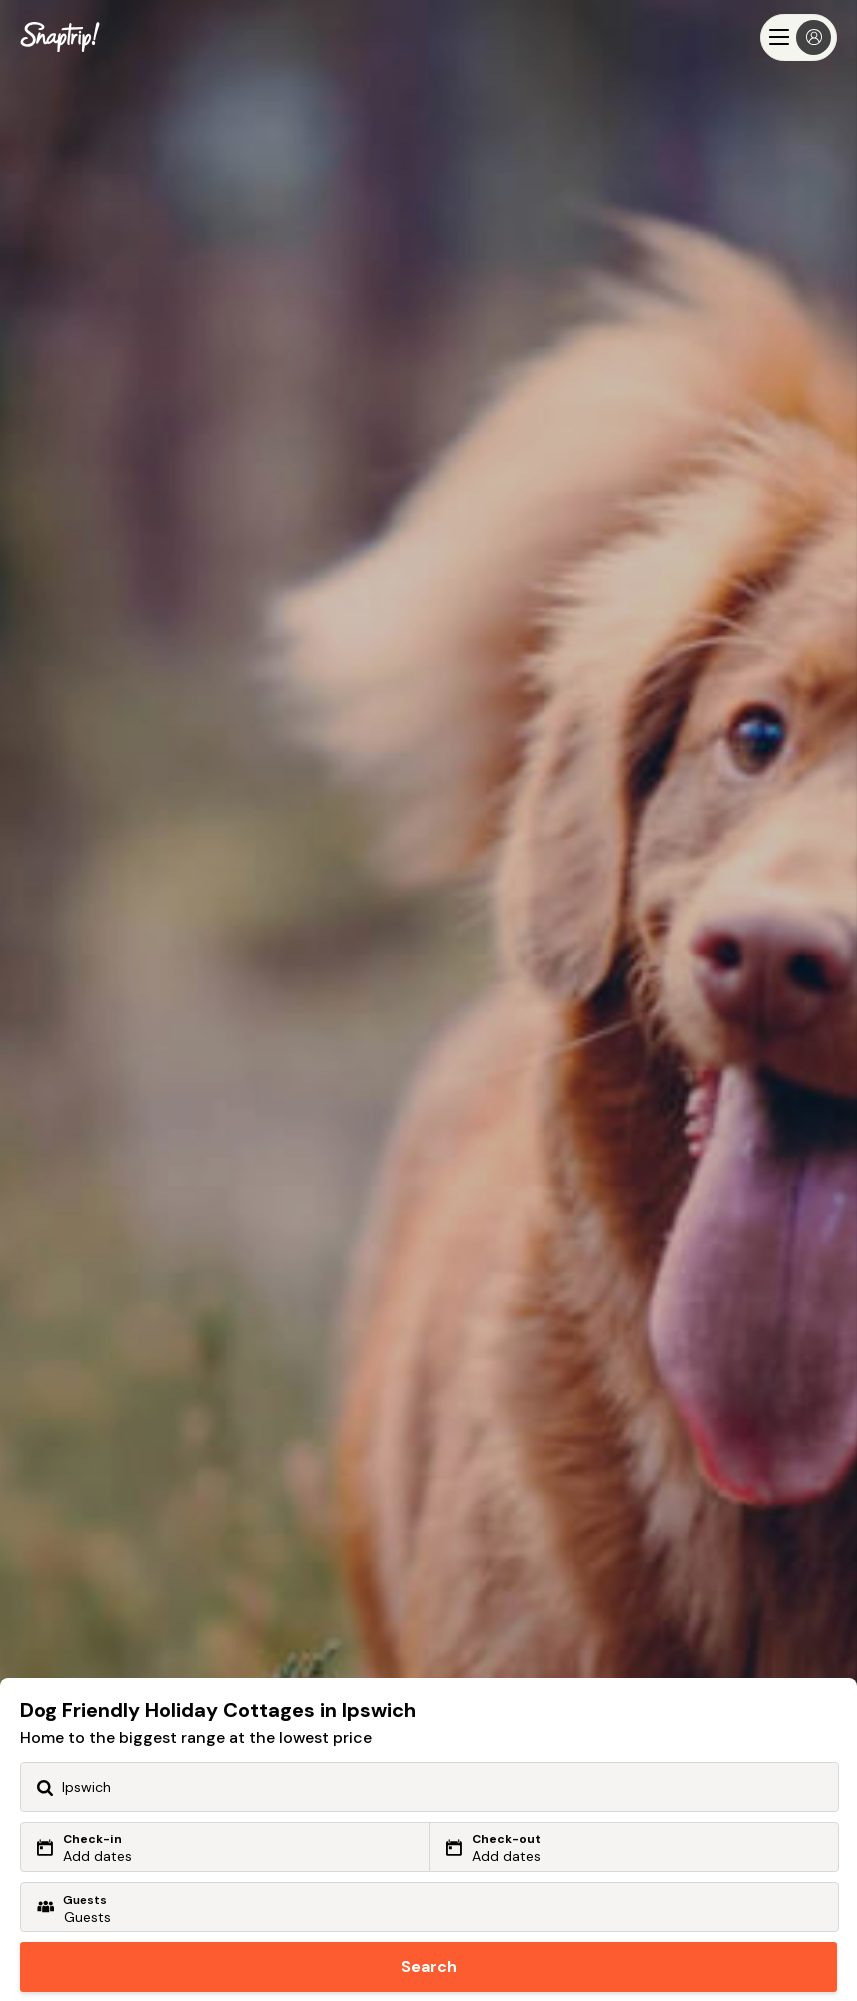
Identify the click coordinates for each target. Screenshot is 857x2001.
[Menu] (798, 37)
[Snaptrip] (60, 37)
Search (429, 1966)
